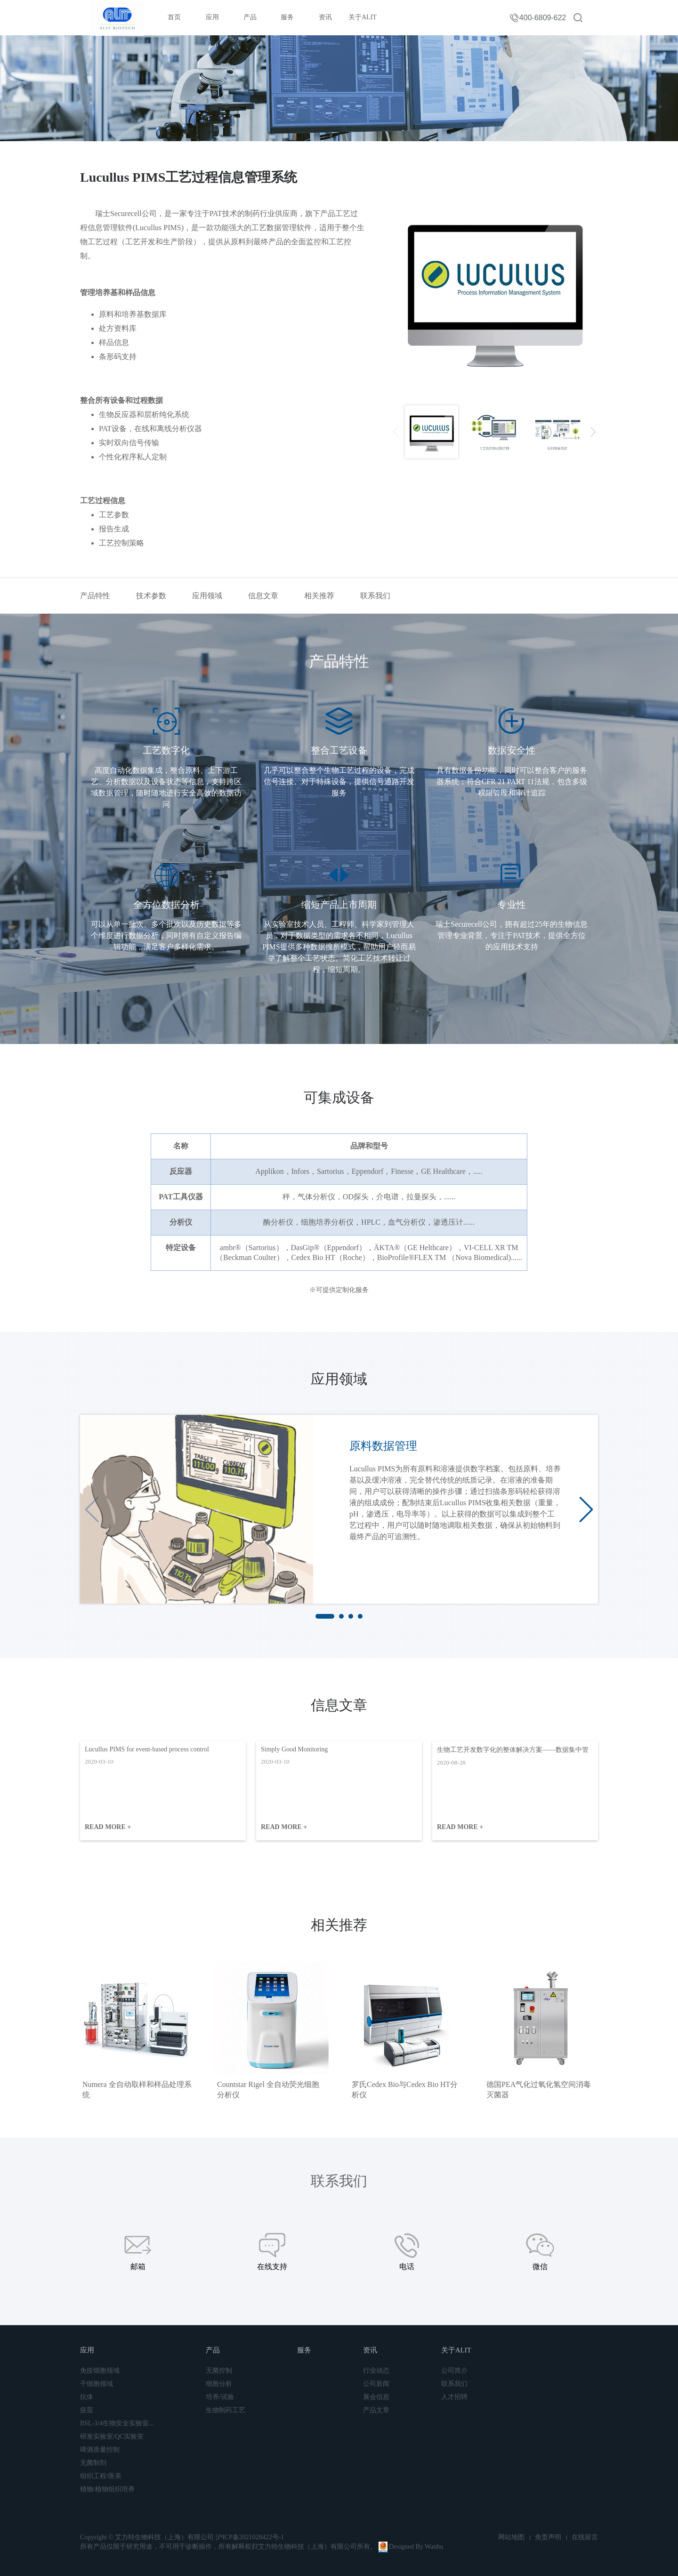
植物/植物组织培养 (107, 2489)
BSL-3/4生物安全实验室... (117, 2423)
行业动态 (376, 2370)
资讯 (325, 17)
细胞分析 (219, 2383)
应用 (212, 17)
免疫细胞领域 (100, 2370)
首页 (174, 17)
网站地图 (511, 2537)
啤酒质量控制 (100, 2449)
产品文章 (376, 2410)
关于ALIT (362, 17)
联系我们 (375, 596)
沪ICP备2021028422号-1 (250, 2537)
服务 (287, 17)
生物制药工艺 (225, 2410)
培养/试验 (220, 2396)
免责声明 (548, 2537)
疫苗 (86, 2410)
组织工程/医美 (100, 2476)
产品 (250, 17)
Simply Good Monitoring (294, 1749)
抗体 (86, 2396)
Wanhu (434, 2546)
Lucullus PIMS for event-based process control (147, 1749)
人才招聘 (454, 2396)
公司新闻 (376, 2383)
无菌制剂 (93, 2462)
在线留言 (585, 2537)
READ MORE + (108, 1826)
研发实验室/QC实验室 (112, 2436)
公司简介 (454, 2370)
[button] (586, 1509)
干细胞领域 (96, 2383)
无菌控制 (219, 2370)
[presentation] (395, 432)
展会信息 (376, 2396)
